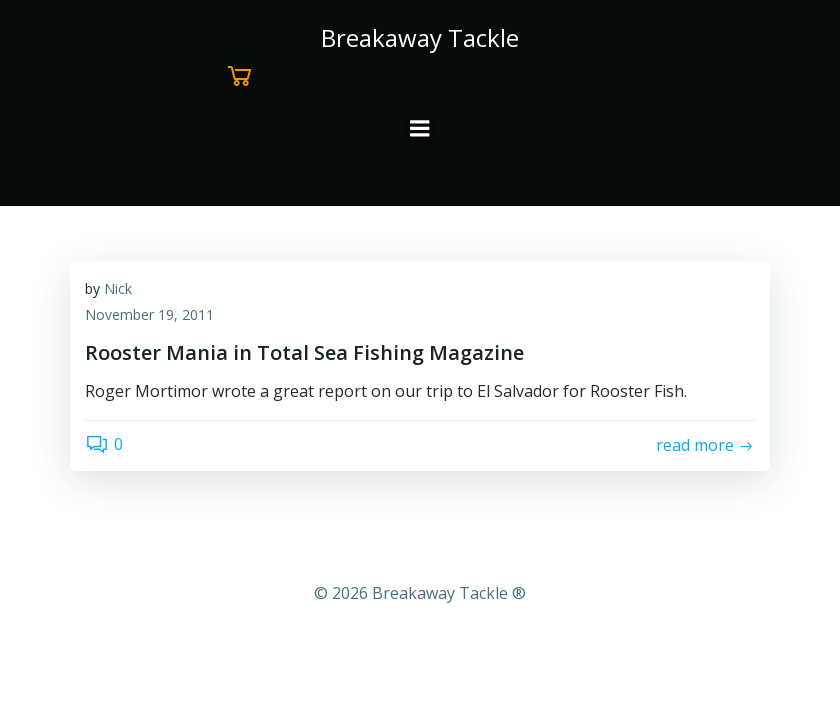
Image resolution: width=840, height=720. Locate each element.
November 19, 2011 (149, 314)
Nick (118, 288)
